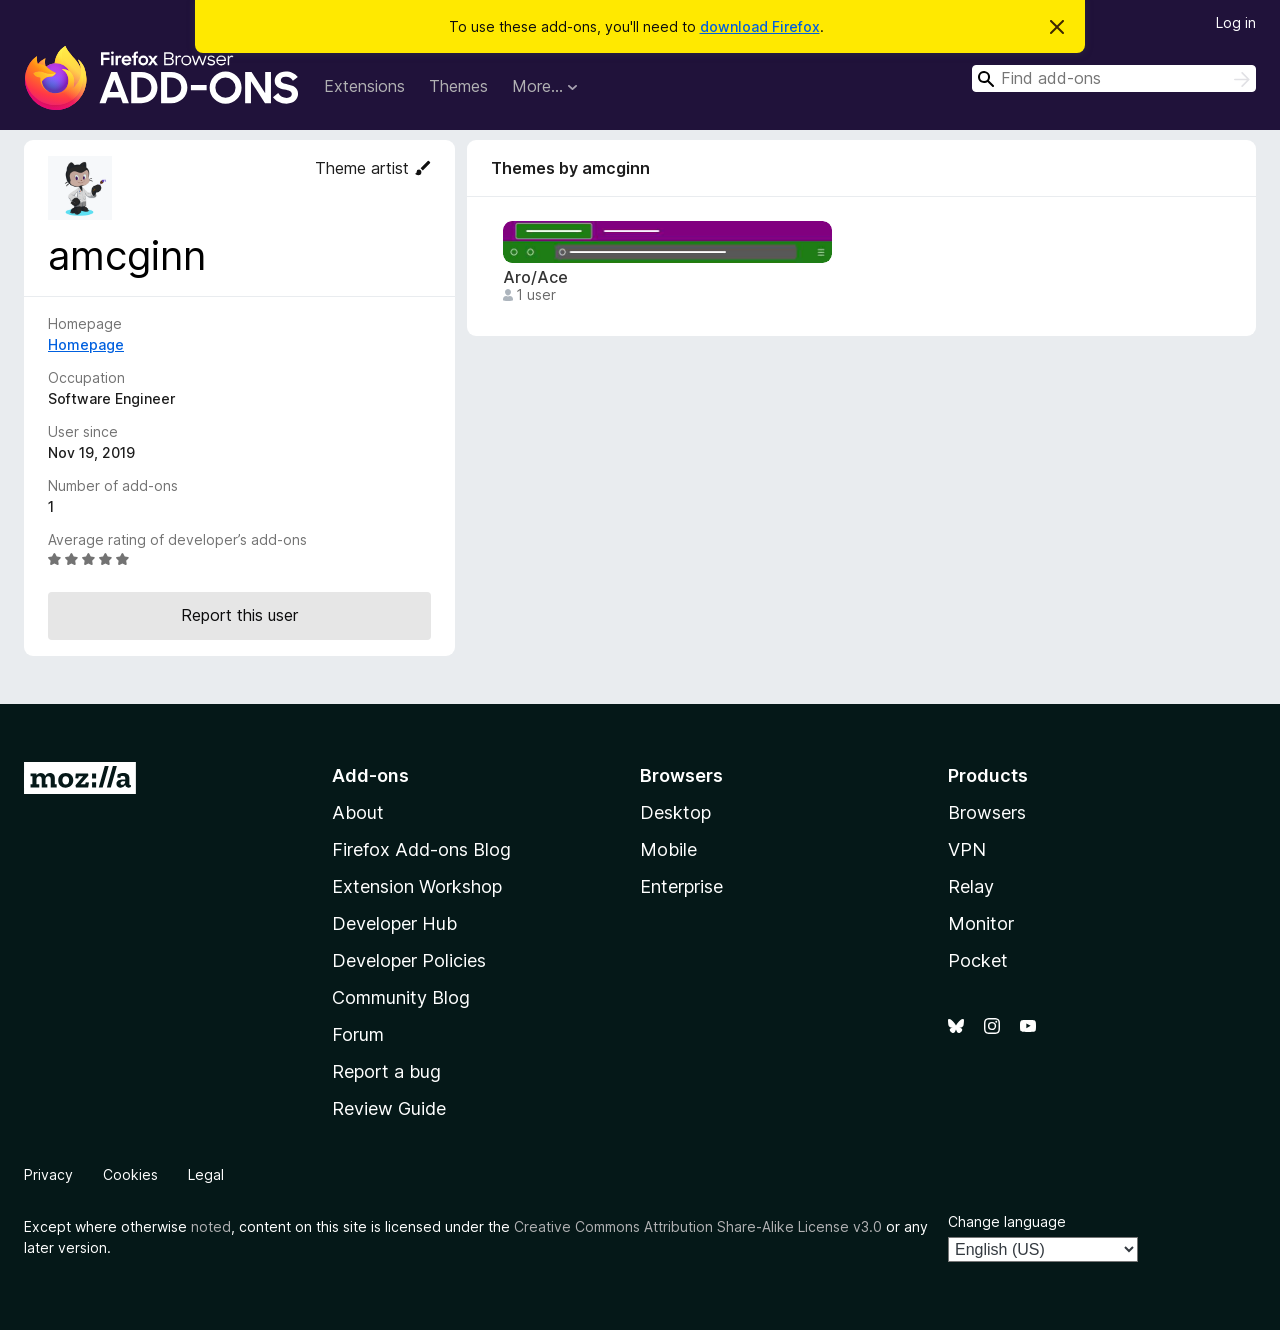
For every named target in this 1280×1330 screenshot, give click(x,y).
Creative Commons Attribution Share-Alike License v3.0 (698, 1226)
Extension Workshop (417, 886)
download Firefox (760, 26)
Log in (1236, 22)
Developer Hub (394, 923)
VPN (967, 849)
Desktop (675, 812)
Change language (1007, 1221)
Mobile (668, 849)
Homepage (86, 344)
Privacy (48, 1174)
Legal (206, 1174)
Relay (971, 886)
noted (211, 1226)
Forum (358, 1034)
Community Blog (401, 997)
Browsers (987, 812)
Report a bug (386, 1071)
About (358, 812)
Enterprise (681, 886)
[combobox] (1114, 78)
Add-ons (370, 775)
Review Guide (389, 1108)
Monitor (981, 923)
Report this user (239, 615)
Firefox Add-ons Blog (421, 849)
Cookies (130, 1174)
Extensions (364, 86)
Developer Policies (409, 960)
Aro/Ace (535, 277)
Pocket (978, 960)
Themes (458, 86)
